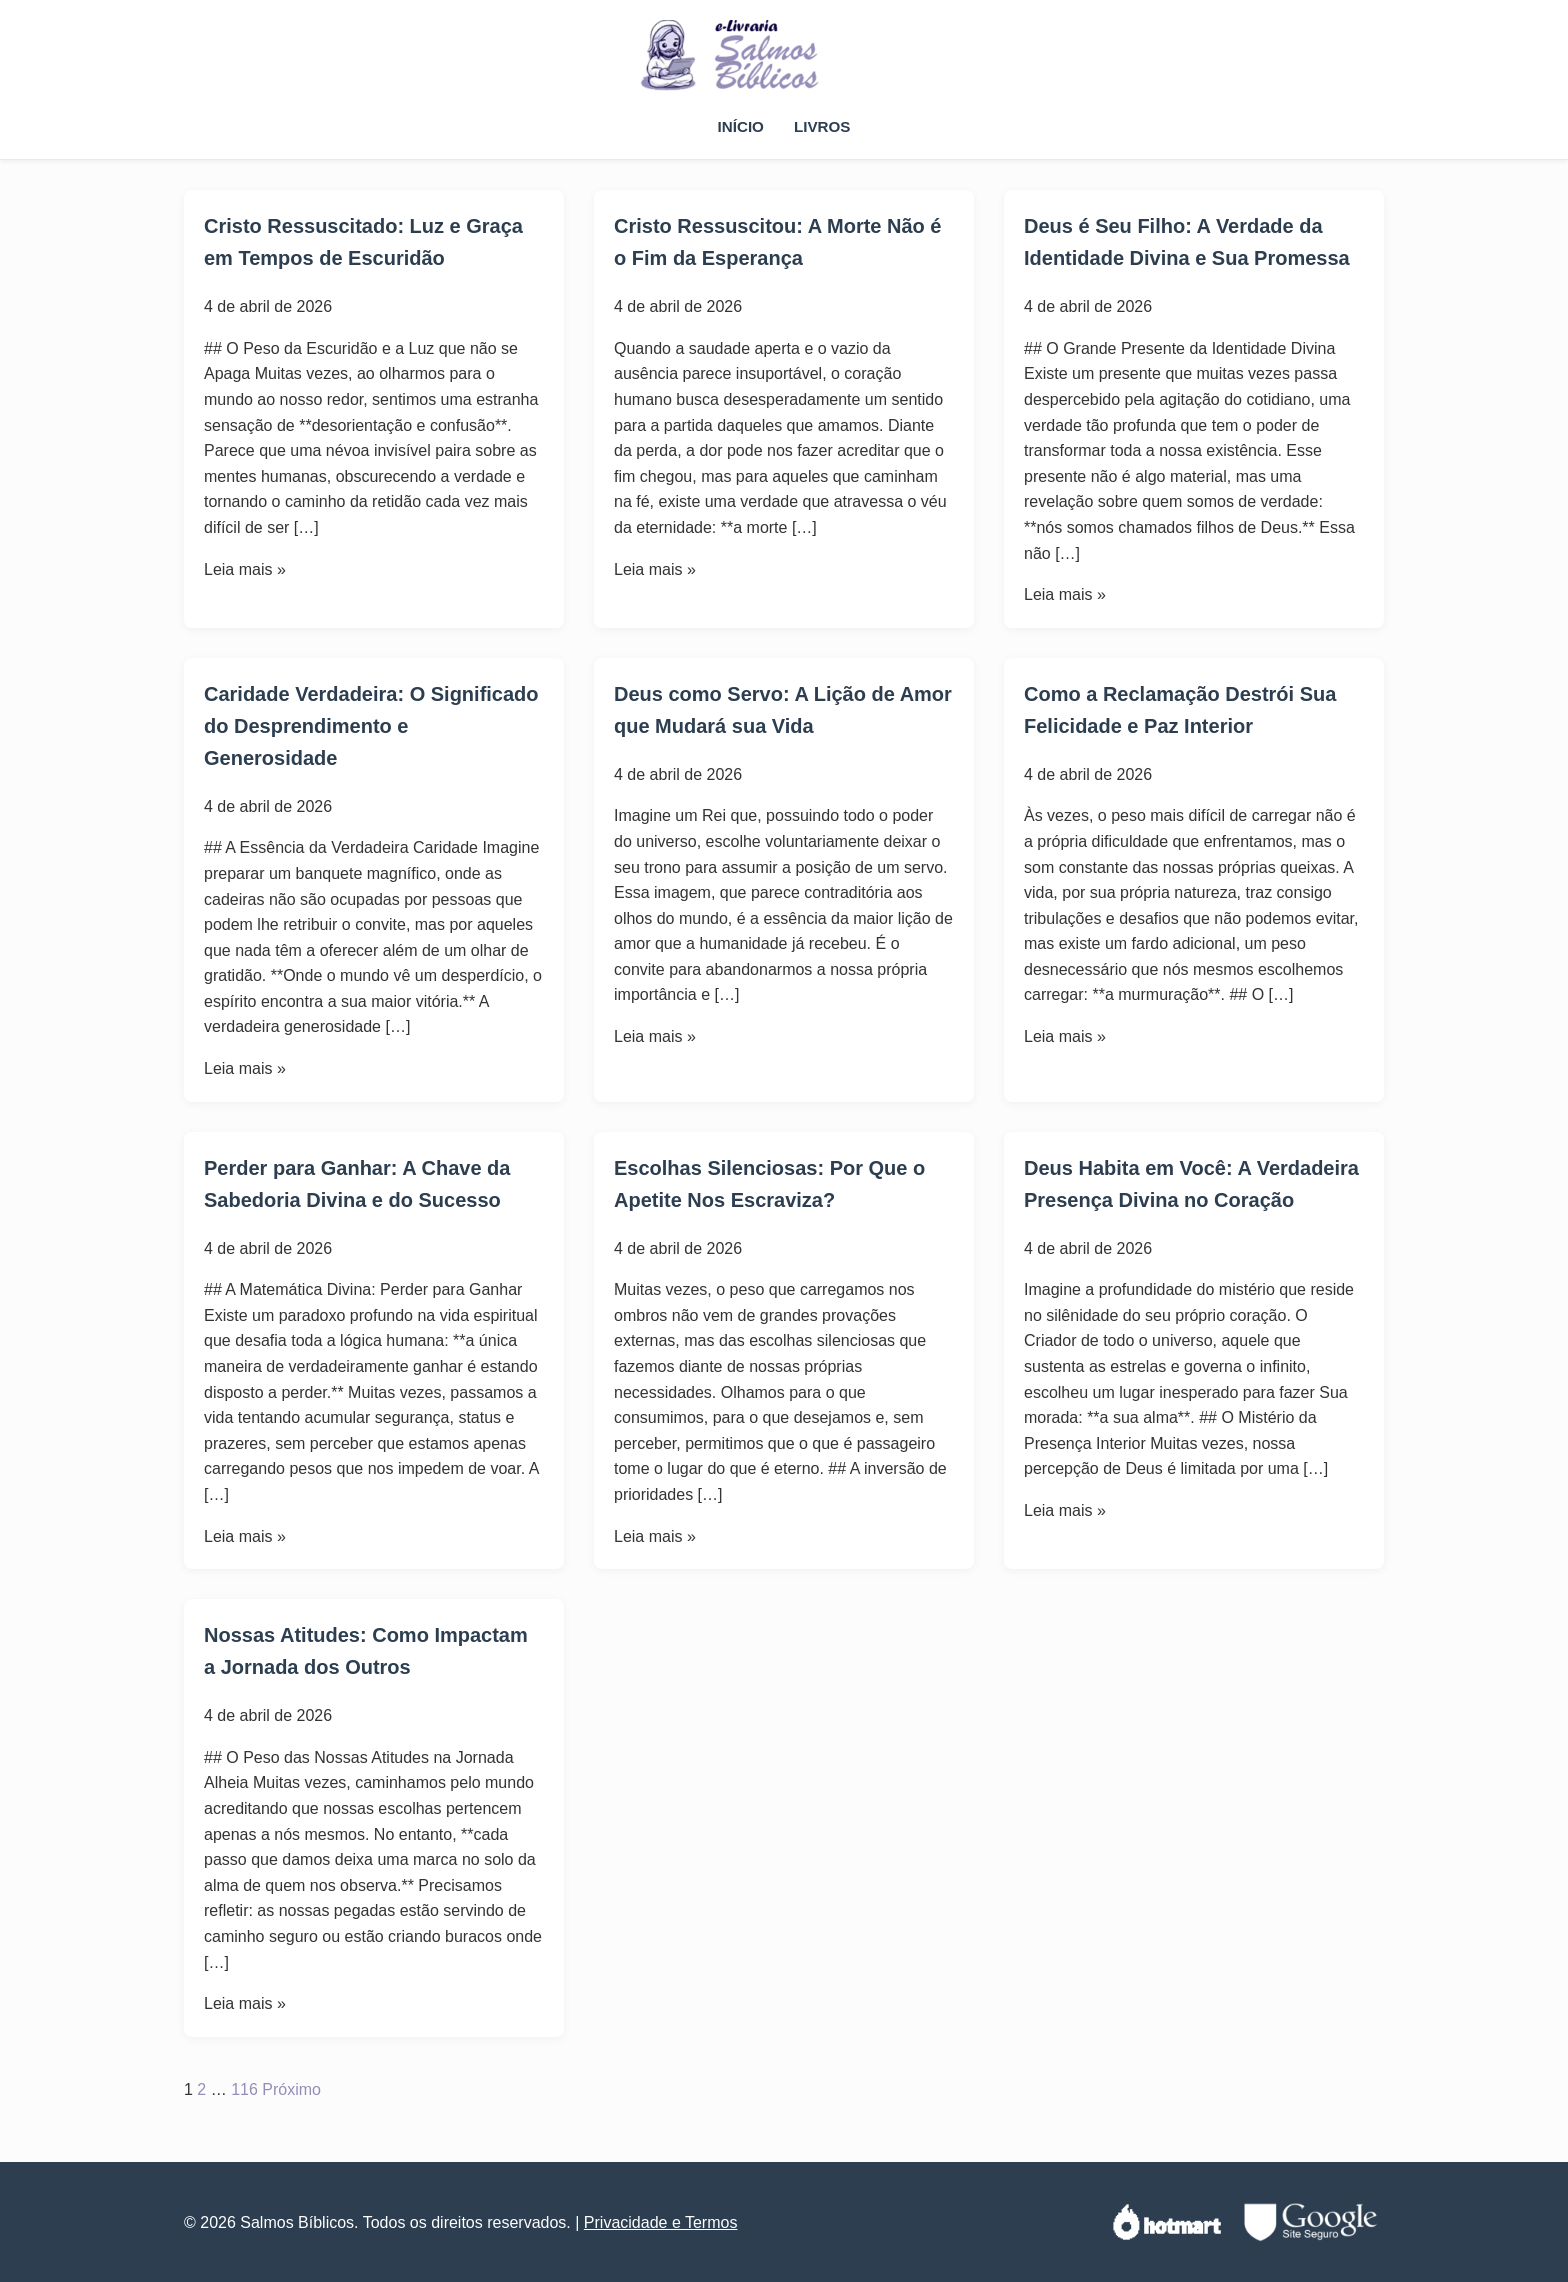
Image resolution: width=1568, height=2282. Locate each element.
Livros (822, 126)
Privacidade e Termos (661, 2222)
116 (244, 2089)
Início (741, 126)
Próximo (291, 2089)
